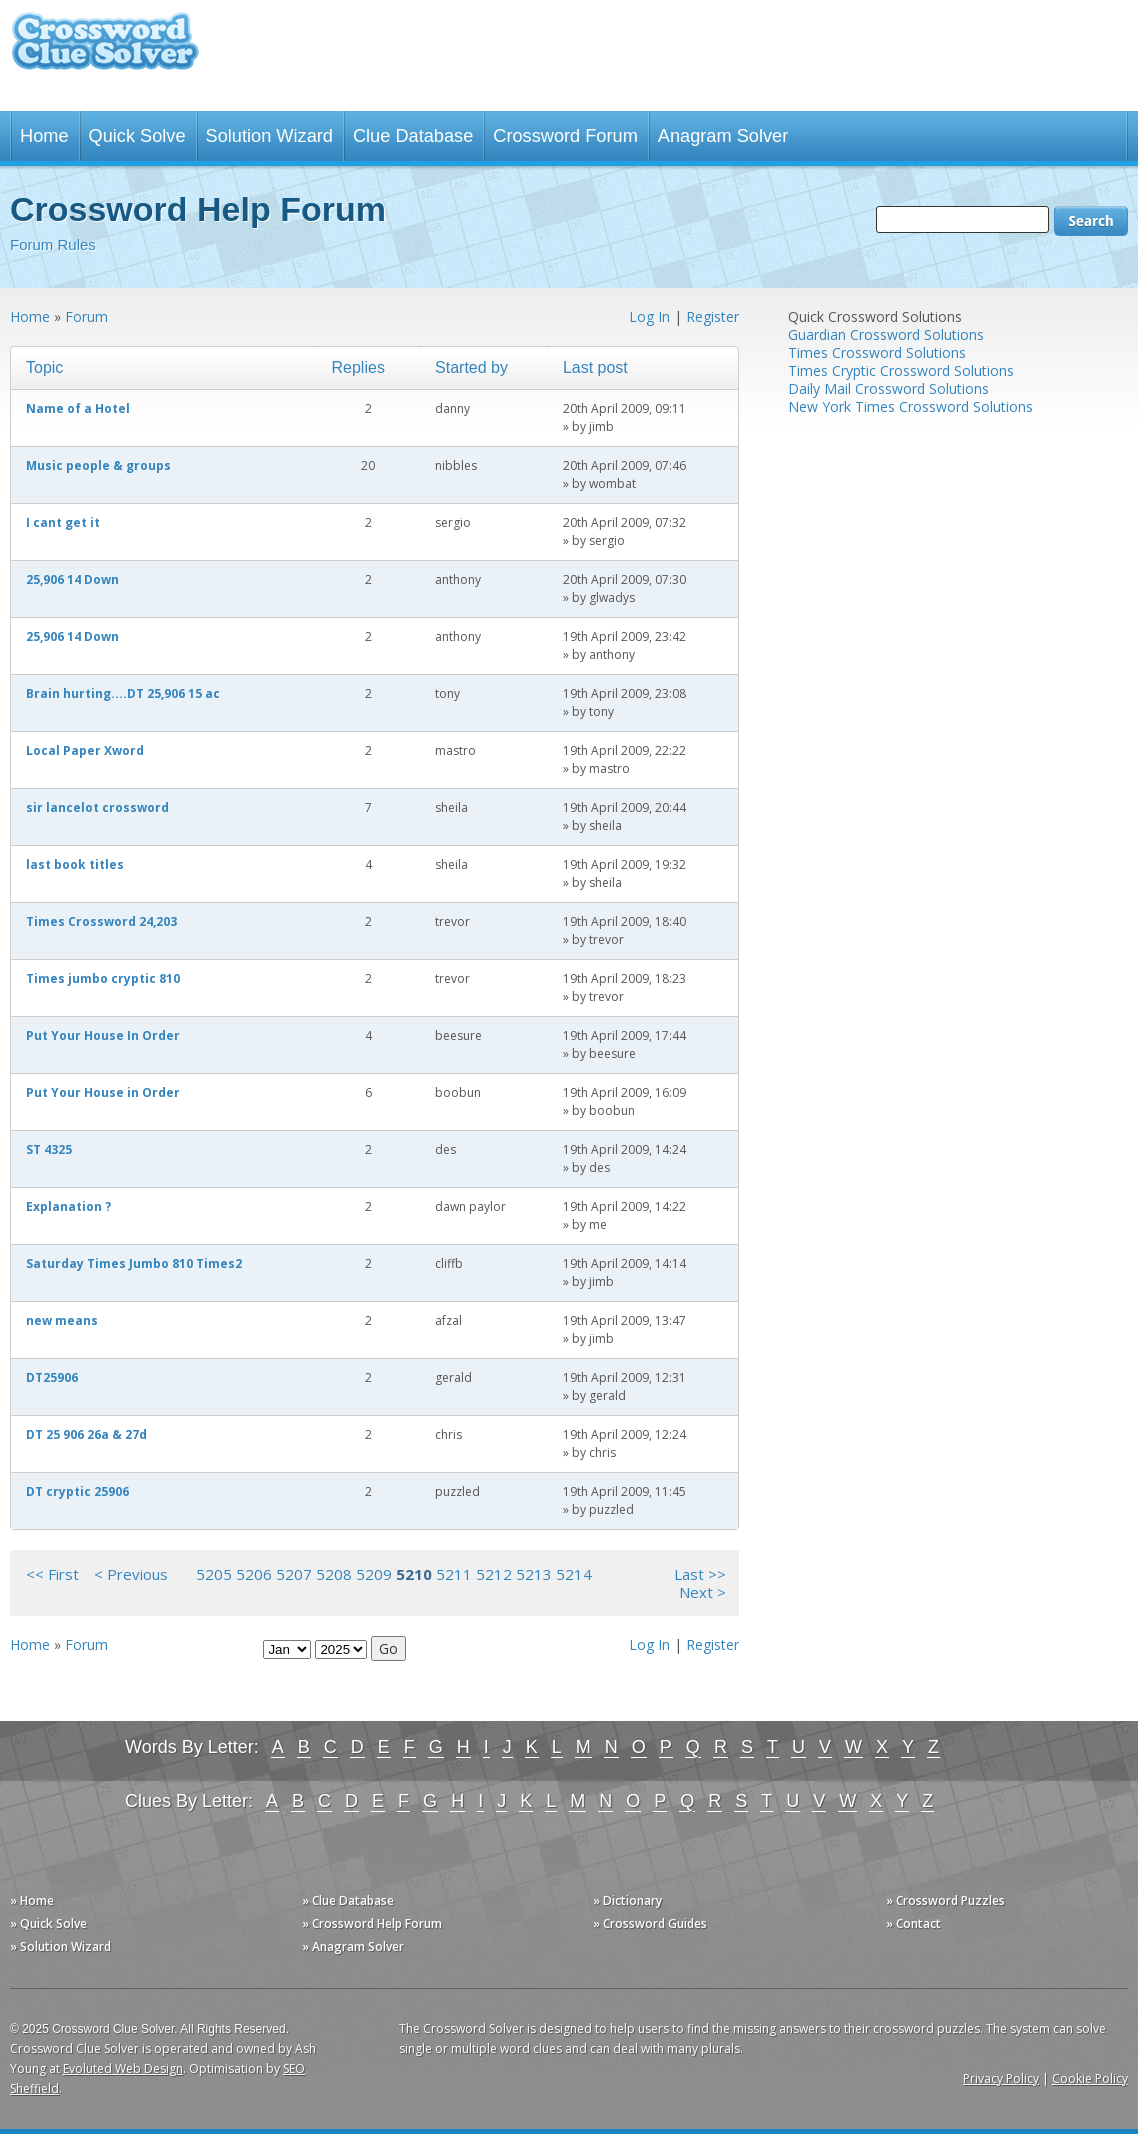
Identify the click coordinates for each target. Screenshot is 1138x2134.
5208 (334, 1574)
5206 (254, 1574)
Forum (86, 316)
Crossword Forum (565, 136)
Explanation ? (68, 1206)
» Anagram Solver (353, 1946)
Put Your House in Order (103, 1092)
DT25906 (52, 1377)
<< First (52, 1574)
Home (44, 136)
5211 (454, 1574)
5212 (494, 1574)
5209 (374, 1574)
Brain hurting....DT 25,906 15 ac (123, 693)
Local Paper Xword (85, 750)
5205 (214, 1574)
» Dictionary (627, 1900)
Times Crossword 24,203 (101, 921)
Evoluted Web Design (123, 2068)
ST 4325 (49, 1149)
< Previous (131, 1574)
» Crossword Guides (650, 1923)
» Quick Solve (48, 1923)
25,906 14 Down (72, 579)
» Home (32, 1900)
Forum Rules (53, 244)
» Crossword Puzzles (945, 1900)
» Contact (913, 1923)
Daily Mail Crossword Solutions (888, 388)
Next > (702, 1592)
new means (62, 1320)
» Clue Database (348, 1900)
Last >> (700, 1574)
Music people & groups (98, 465)
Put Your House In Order (103, 1035)
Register (712, 316)
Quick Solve (137, 136)
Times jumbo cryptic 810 (103, 978)
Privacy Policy (1001, 2078)
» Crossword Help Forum (372, 1923)
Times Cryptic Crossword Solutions (901, 370)
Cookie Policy (1090, 2078)
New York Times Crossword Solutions (910, 406)
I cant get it (63, 522)
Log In (649, 316)
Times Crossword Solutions (877, 352)
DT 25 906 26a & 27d (86, 1434)
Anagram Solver (723, 136)
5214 (574, 1574)
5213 (534, 1574)
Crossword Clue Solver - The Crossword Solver (105, 50)
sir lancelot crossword (97, 807)
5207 (294, 1574)
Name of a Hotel (78, 408)
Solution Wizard (269, 136)
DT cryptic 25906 (77, 1491)
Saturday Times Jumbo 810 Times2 (134, 1263)
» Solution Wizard (60, 1946)
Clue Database (413, 136)
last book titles (75, 864)
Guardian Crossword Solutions (886, 334)
